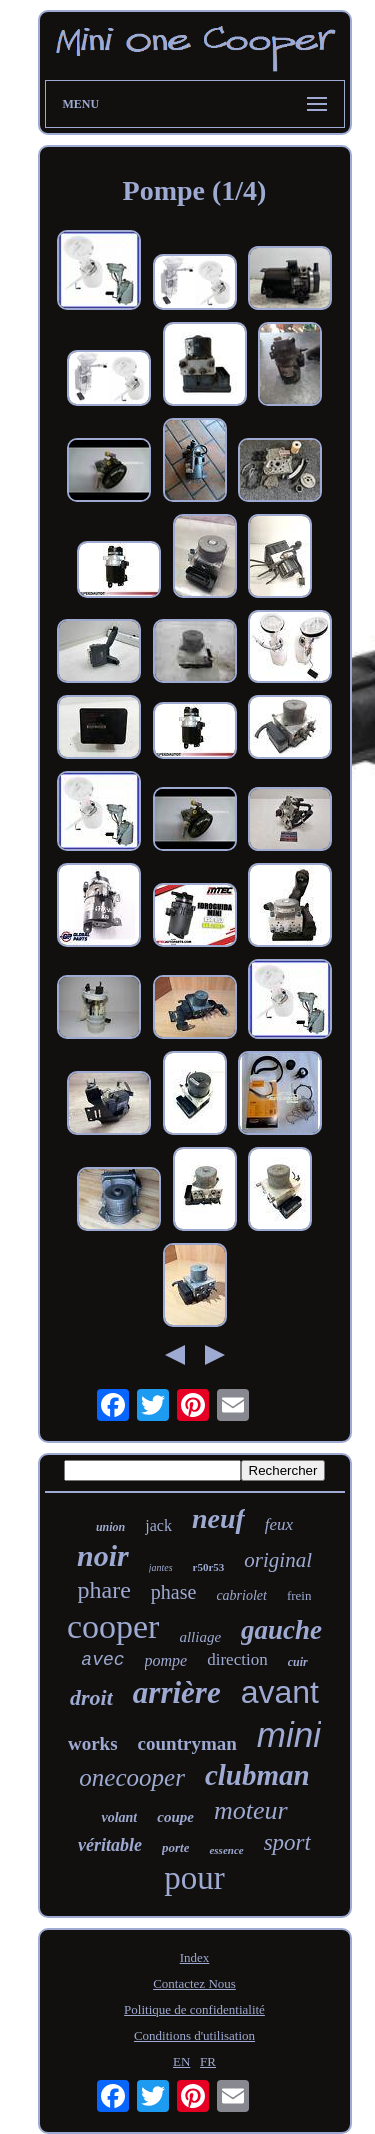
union (110, 1527)
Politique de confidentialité (194, 2009)
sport (287, 1842)
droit (91, 1697)
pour (194, 1878)
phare (104, 1590)
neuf (218, 1518)
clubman (257, 1775)
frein (299, 1595)
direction (237, 1659)
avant (280, 1692)
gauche (281, 1630)
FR (208, 2061)
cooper (113, 1626)
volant (119, 1817)
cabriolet (241, 1595)
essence (226, 1850)
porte (175, 1847)
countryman (187, 1743)
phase (174, 1592)
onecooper (132, 1777)
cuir (298, 1662)
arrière (177, 1692)
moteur (251, 1810)
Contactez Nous (194, 1983)
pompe (166, 1660)
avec (102, 1660)
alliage (200, 1637)
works (93, 1743)
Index (195, 1957)
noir (103, 1555)
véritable (110, 1845)
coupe (175, 1817)
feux (279, 1524)
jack (158, 1525)
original (278, 1560)
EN (181, 2061)
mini (289, 1734)
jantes (161, 1567)
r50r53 (209, 1567)
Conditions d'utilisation (194, 2035)
